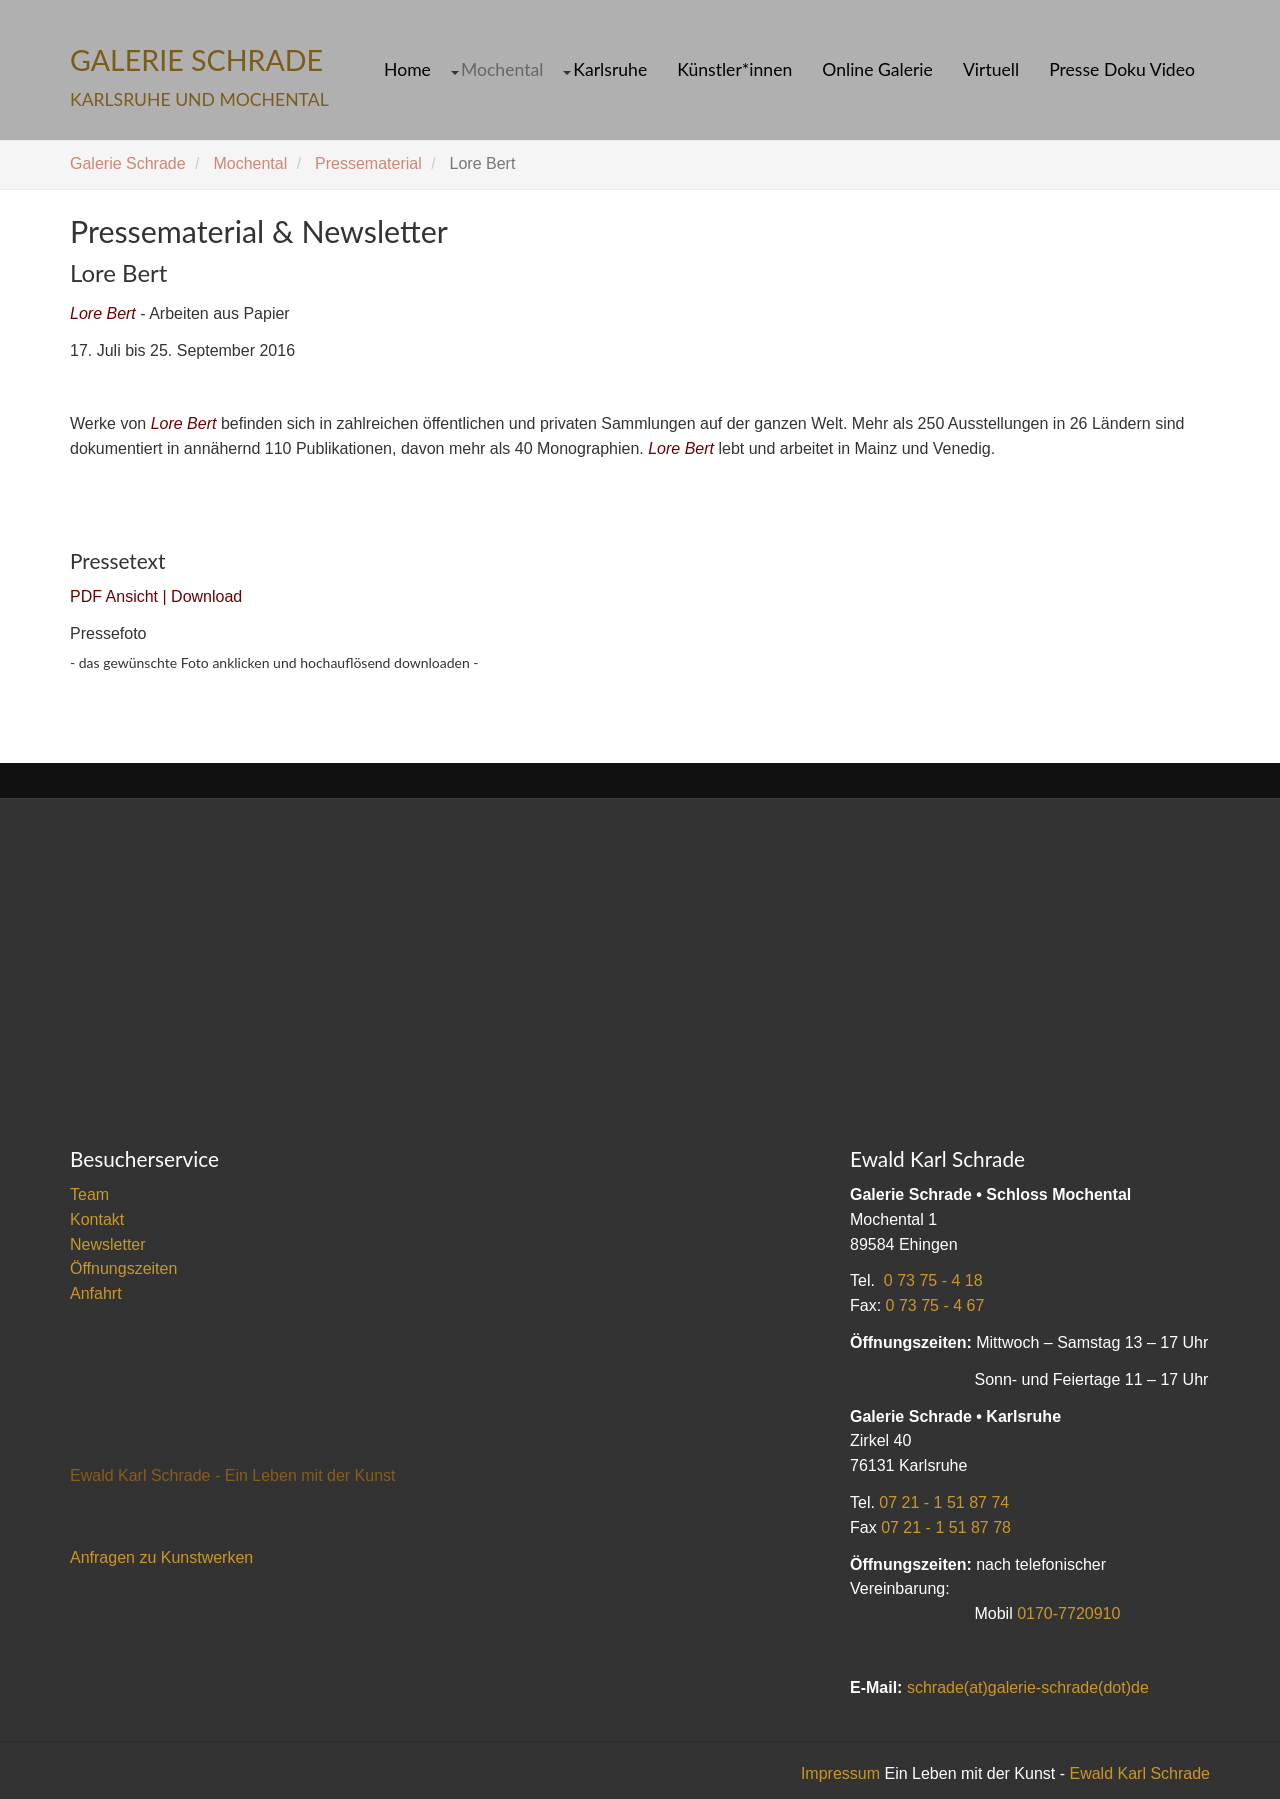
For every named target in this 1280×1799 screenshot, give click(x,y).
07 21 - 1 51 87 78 (946, 1527)
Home (407, 70)
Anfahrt (96, 1293)
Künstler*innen (734, 70)
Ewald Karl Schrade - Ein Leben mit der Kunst (233, 1475)
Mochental (502, 70)
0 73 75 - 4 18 (933, 1280)
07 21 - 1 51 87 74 (944, 1502)
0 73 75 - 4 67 (935, 1305)
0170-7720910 (1068, 1613)
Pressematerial (368, 163)
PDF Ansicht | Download (156, 596)
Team (89, 1194)
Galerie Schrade (128, 163)
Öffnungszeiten (123, 1268)
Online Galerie (877, 70)
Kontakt (97, 1219)
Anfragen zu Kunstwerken (161, 1557)
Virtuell (991, 70)
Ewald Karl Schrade (1139, 1773)
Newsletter (108, 1244)
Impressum (840, 1773)
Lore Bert (103, 313)
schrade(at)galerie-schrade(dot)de (1028, 1687)
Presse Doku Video (1122, 70)
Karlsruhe (610, 70)
